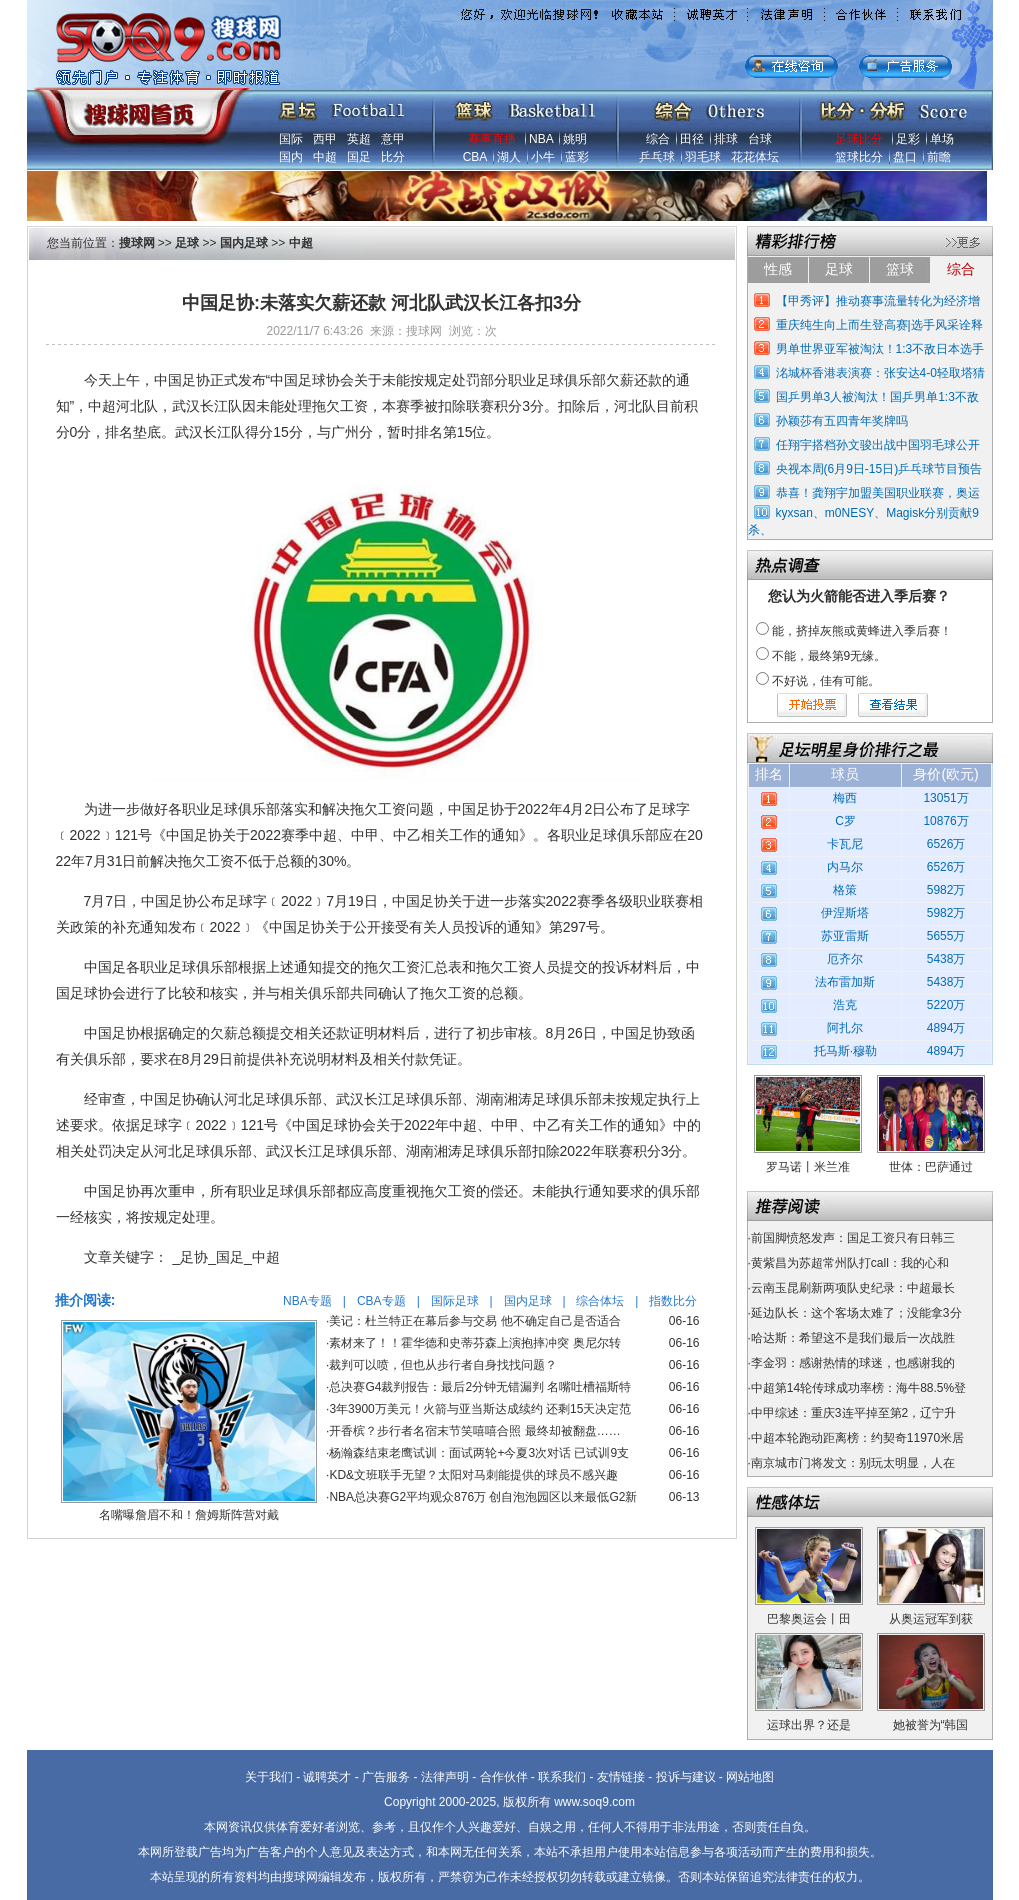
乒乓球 (657, 157)
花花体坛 (755, 157)
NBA (541, 139)
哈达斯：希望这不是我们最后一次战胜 (853, 1338)
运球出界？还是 (809, 1725)
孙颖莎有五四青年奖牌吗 (842, 421)
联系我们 (562, 1777)
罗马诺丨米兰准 (808, 1167)
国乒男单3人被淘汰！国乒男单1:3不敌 (877, 397)
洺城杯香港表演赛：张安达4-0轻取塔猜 (880, 373)
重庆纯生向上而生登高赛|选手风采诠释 (879, 325)
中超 (325, 157)
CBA (475, 157)
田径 (692, 139)
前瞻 (939, 157)
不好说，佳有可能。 (826, 681)
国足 (359, 157)
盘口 (905, 157)
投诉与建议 (686, 1777)
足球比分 (859, 139)
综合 (658, 139)
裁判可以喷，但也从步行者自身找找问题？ (443, 1365)
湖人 (509, 157)
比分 (393, 157)
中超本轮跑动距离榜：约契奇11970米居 (857, 1438)
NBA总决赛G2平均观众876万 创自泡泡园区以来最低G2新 (483, 1497)
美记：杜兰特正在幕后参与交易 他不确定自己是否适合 (474, 1321)
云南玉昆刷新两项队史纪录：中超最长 (853, 1288)
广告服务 (386, 1777)
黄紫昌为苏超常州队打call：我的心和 (850, 1263)
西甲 (325, 139)
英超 (359, 139)
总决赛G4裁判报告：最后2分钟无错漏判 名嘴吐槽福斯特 (480, 1387)
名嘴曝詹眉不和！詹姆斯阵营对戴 (189, 1515)
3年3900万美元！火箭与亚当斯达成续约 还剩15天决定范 (480, 1409)
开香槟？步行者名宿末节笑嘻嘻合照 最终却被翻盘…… (474, 1431)
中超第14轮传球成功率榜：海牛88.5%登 (858, 1388)
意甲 (393, 139)
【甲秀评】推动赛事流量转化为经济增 (878, 301)
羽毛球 (703, 157)
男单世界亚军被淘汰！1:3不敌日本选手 (880, 349)
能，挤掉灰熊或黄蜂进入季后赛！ (862, 631)
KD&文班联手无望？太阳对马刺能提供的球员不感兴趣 (473, 1475)
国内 (291, 157)
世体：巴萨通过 (931, 1167)
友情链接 (621, 1777)
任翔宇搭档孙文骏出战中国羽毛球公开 (878, 445)
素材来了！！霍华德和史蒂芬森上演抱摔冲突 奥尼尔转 (474, 1343)
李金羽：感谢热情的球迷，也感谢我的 (853, 1363)
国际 (291, 139)
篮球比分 (859, 157)
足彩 (908, 139)
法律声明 (445, 1777)
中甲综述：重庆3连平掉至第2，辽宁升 (853, 1413)
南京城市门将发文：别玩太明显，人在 (853, 1463)
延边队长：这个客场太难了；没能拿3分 (856, 1313)
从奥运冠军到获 (931, 1619)
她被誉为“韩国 (931, 1725)
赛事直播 (492, 139)
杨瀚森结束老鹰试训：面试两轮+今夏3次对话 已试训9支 (479, 1453)
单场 (942, 139)
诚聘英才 (327, 1777)
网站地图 (750, 1777)
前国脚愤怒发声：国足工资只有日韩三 (853, 1238)
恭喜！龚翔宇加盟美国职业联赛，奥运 (878, 493)
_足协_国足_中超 (226, 1257)
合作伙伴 (504, 1777)
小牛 (543, 157)
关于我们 (269, 1777)
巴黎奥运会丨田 (809, 1619)
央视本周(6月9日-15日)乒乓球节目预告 (879, 469)
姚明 (575, 139)
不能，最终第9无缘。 (829, 656)
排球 (726, 139)
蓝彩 (577, 157)
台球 (760, 139)
